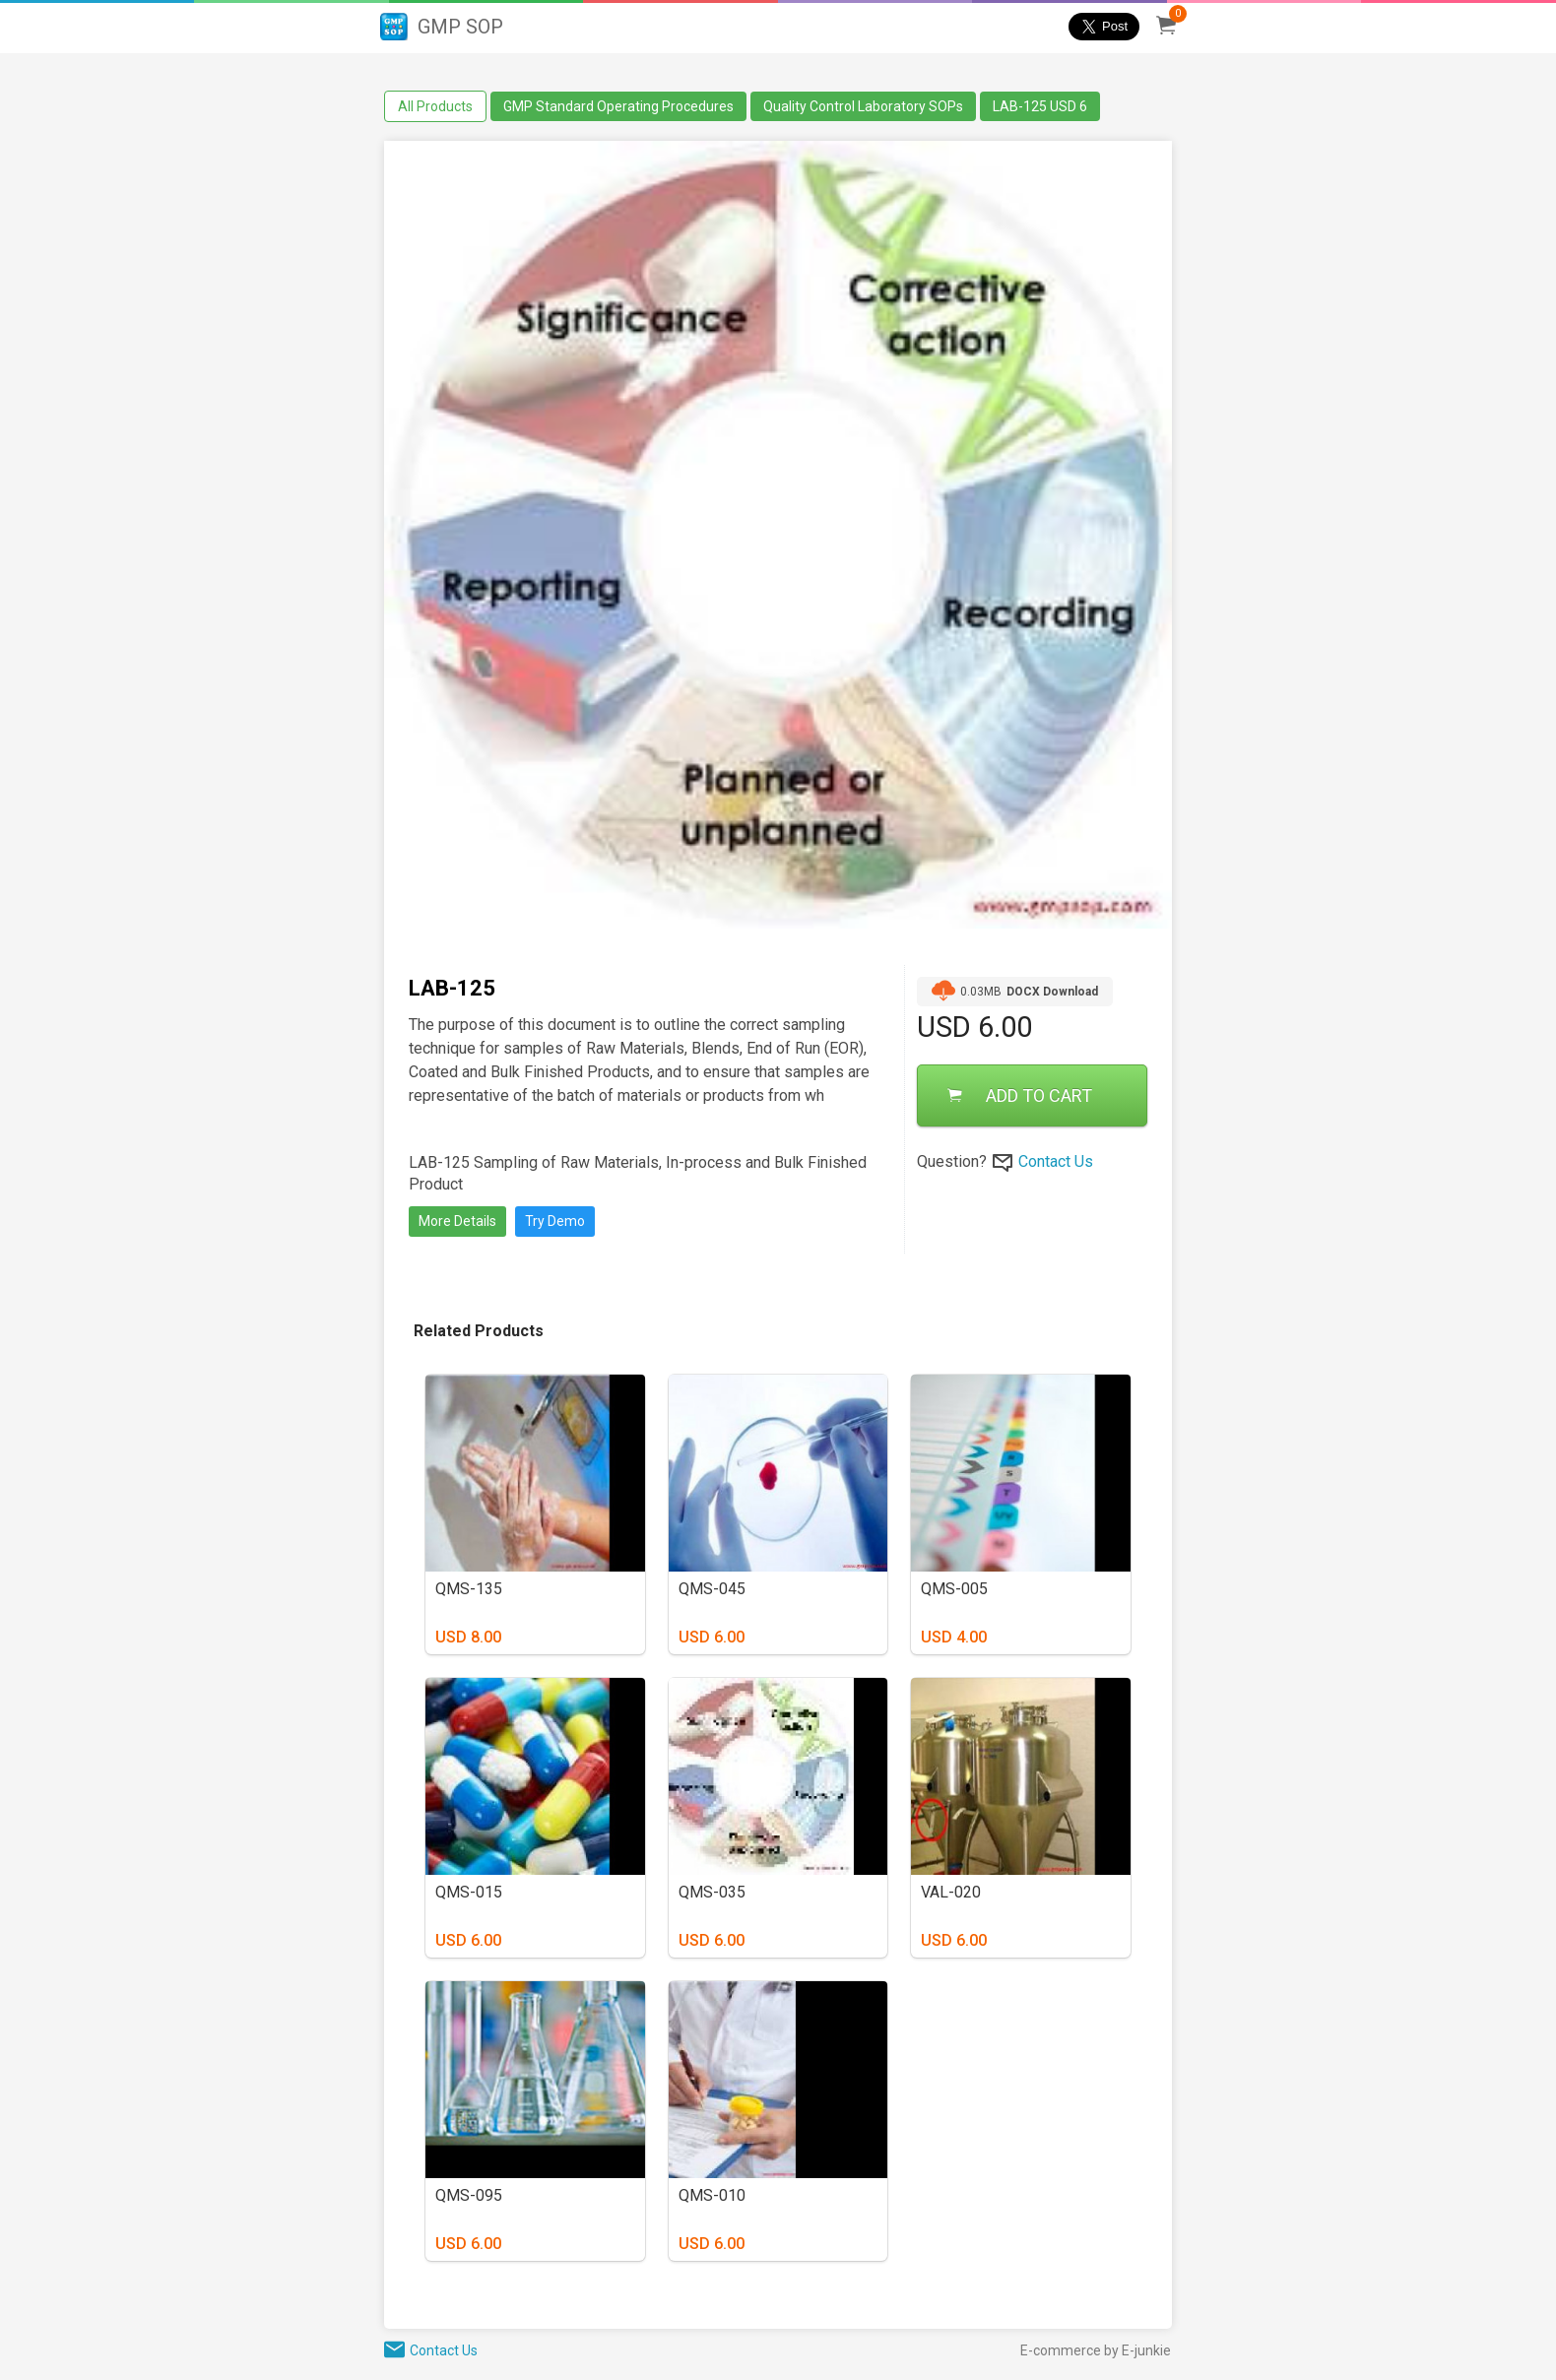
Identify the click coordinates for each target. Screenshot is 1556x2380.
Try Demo (555, 1221)
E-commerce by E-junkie (1095, 2350)
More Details (457, 1221)
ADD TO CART (1019, 1095)
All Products (435, 106)
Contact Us (1055, 1161)
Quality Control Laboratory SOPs (863, 106)
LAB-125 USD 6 (1040, 106)
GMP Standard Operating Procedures (618, 106)
